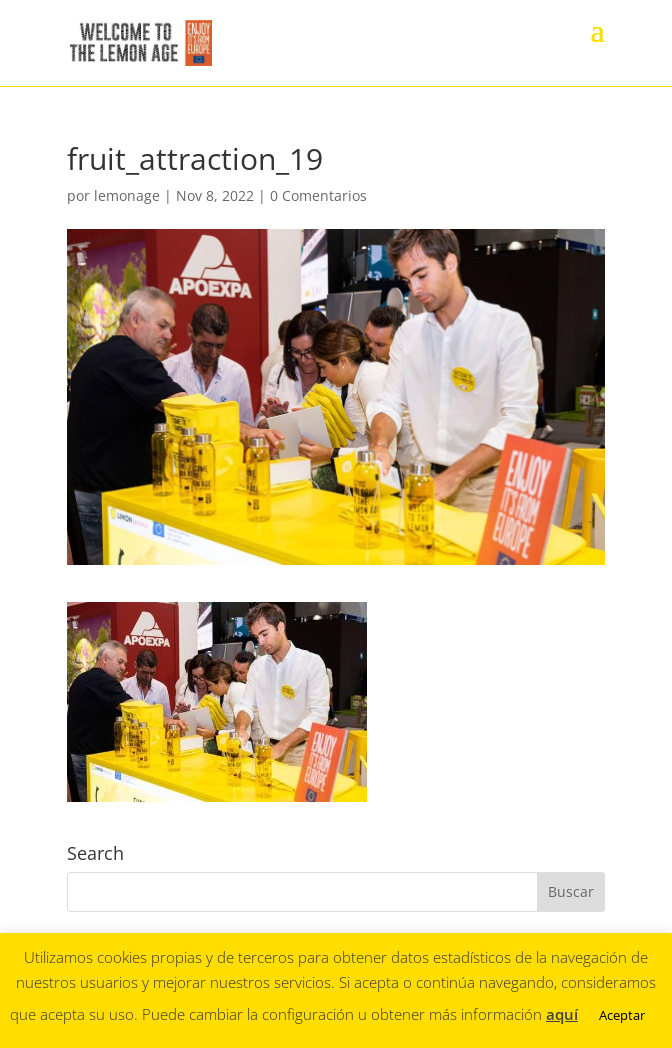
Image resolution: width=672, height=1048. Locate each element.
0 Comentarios (318, 195)
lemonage (127, 195)
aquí (562, 1014)
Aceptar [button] (622, 1015)
